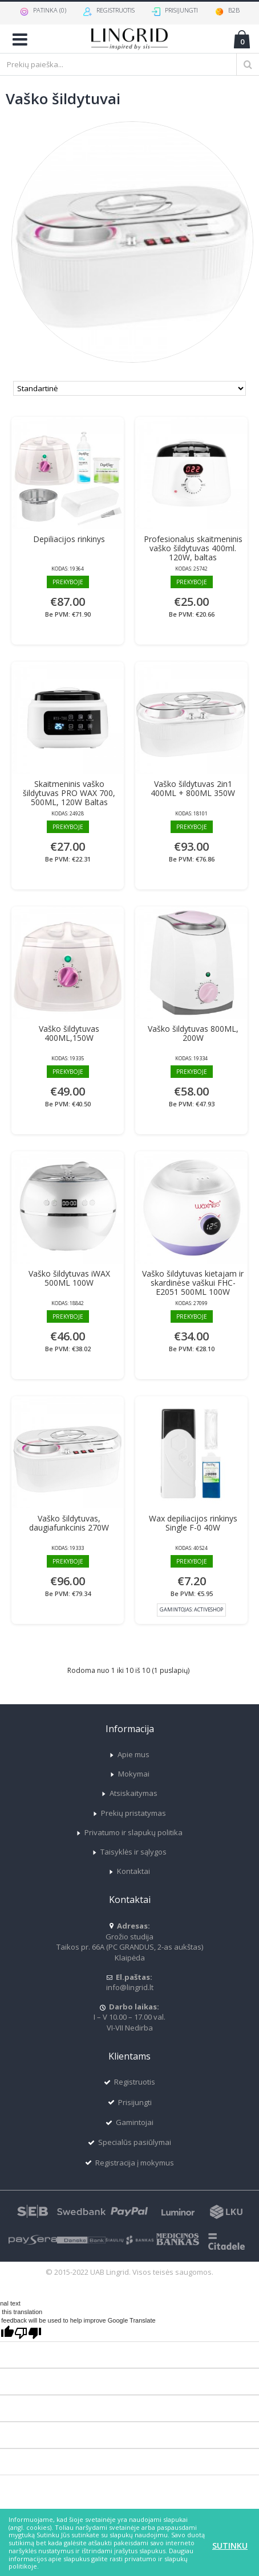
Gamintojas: (191, 1609)
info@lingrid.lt (129, 1982)
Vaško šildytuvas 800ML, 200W (193, 1033)
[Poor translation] (28, 2333)
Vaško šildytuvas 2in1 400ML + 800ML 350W (193, 788)
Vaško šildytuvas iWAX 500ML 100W (69, 1278)
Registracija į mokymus (129, 2162)
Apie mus (129, 1754)
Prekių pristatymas (129, 1813)
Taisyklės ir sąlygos (129, 1852)
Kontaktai (129, 1871)
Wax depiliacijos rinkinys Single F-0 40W (193, 1523)
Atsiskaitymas (129, 1793)
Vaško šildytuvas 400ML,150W (69, 1033)
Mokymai (129, 1774)
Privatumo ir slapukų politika (129, 1832)
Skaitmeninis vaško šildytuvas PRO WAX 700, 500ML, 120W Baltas (69, 792)
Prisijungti (130, 2102)
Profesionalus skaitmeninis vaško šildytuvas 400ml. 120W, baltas (193, 548)
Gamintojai (129, 2122)
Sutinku (230, 2545)
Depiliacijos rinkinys (69, 539)
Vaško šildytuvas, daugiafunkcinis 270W (69, 1523)
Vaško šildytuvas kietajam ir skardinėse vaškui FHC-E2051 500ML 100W (193, 1282)
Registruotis (129, 2082)
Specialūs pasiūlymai (129, 2142)
